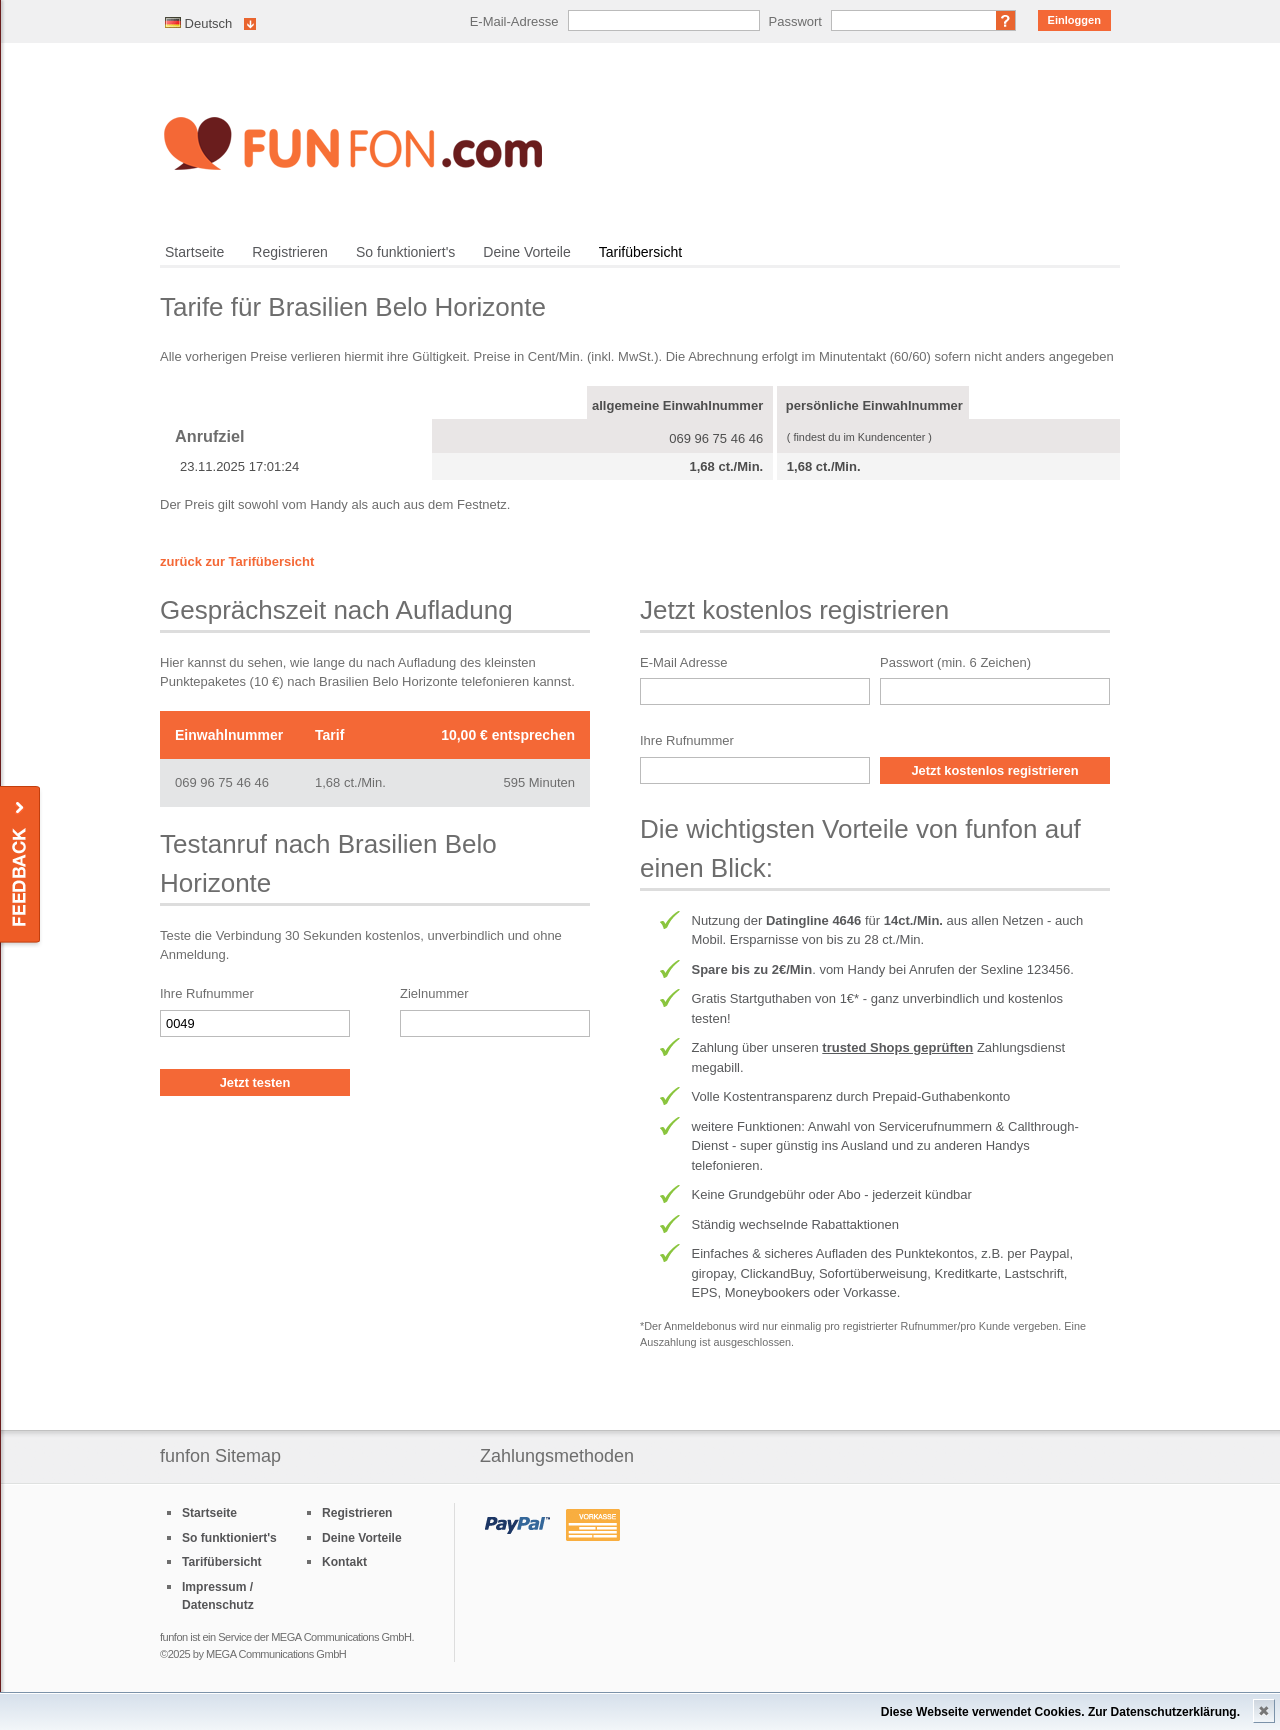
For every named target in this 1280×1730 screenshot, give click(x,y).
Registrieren (290, 252)
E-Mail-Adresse (514, 21)
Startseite (194, 252)
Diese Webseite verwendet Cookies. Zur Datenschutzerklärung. (1060, 1712)
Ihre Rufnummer (207, 993)
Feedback (21, 865)
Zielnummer (434, 993)
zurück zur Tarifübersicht (237, 561)
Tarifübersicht (640, 252)
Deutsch (198, 23)
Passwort (795, 21)
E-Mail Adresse (683, 662)
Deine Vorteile (526, 252)
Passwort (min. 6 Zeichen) (955, 662)
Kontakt (344, 1562)
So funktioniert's (405, 252)
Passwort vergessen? (1006, 20)
